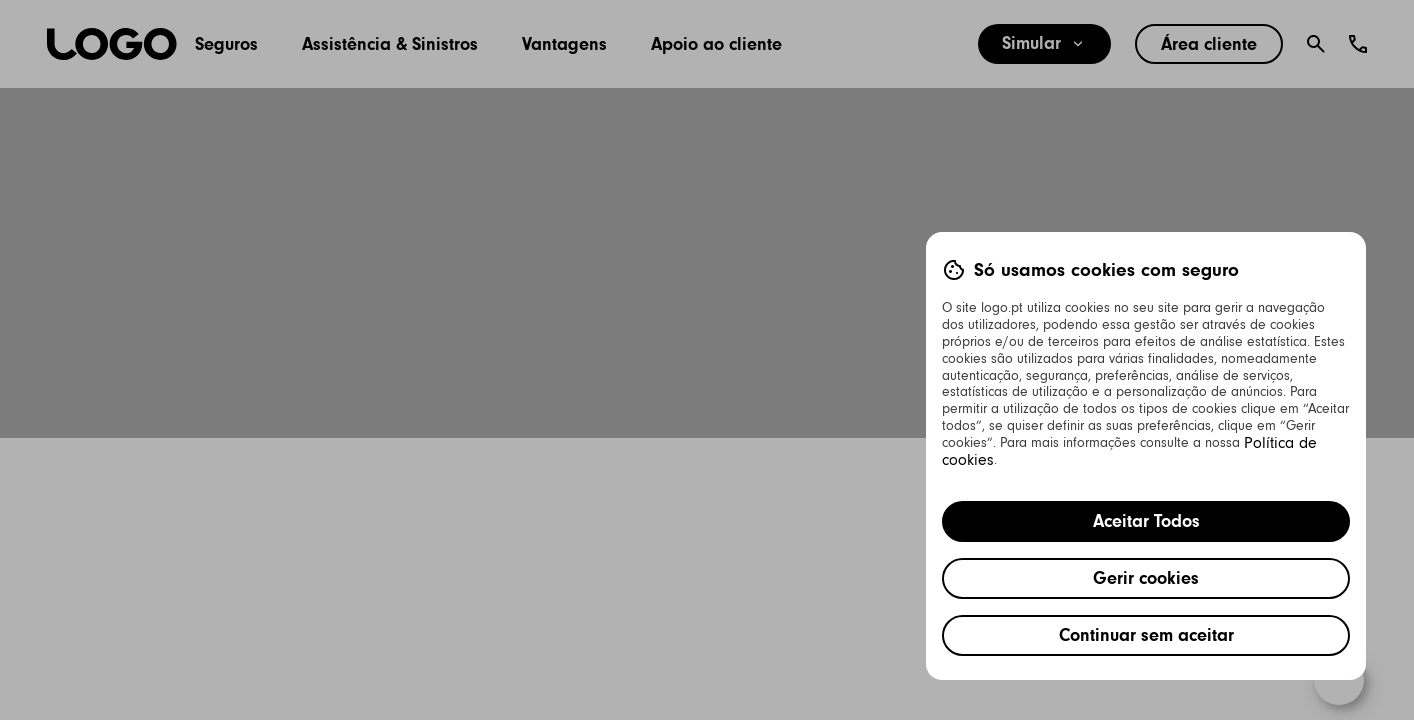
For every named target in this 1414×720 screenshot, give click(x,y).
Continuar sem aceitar (1146, 635)
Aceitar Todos (1146, 521)
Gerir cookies (1146, 578)
